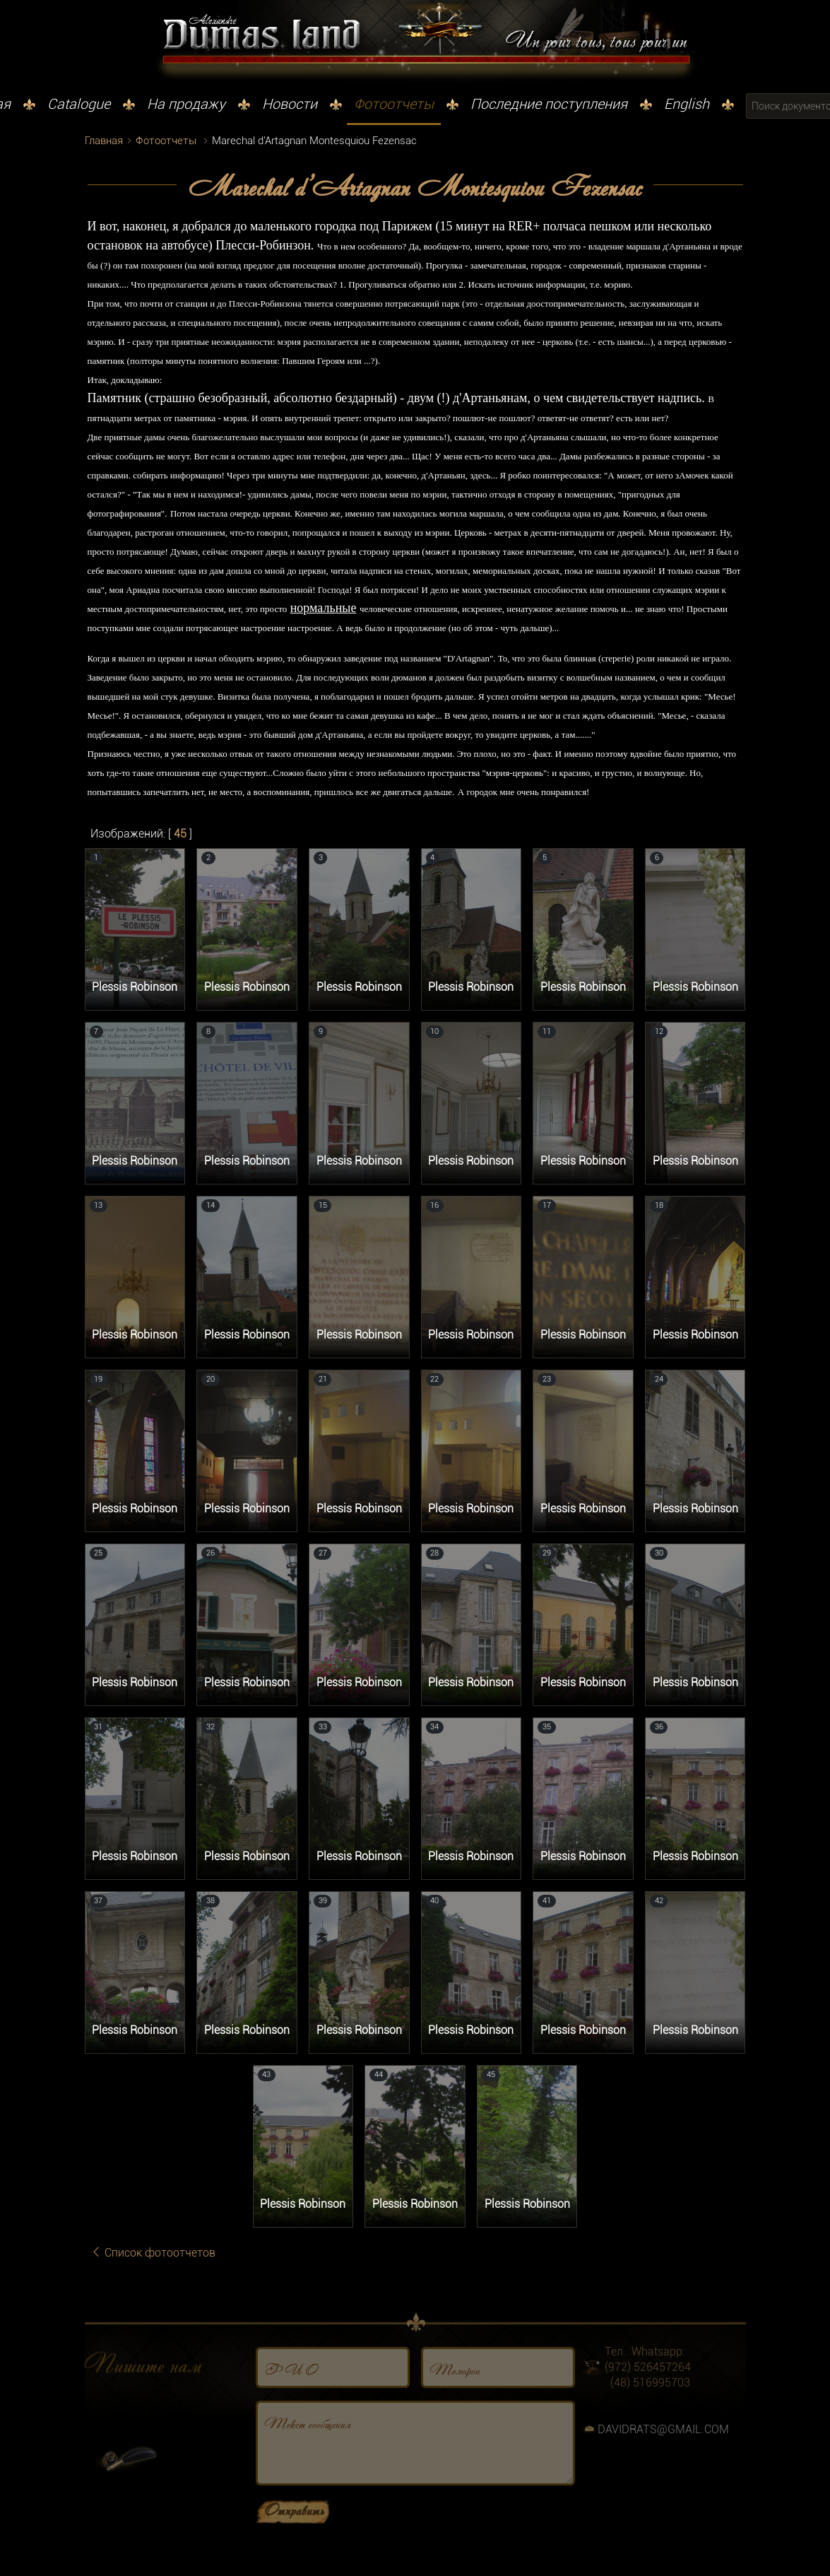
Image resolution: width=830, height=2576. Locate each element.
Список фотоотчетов (152, 2252)
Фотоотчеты (394, 103)
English (686, 103)
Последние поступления (548, 103)
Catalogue (78, 103)
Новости (289, 103)
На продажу (186, 103)
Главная (104, 140)
